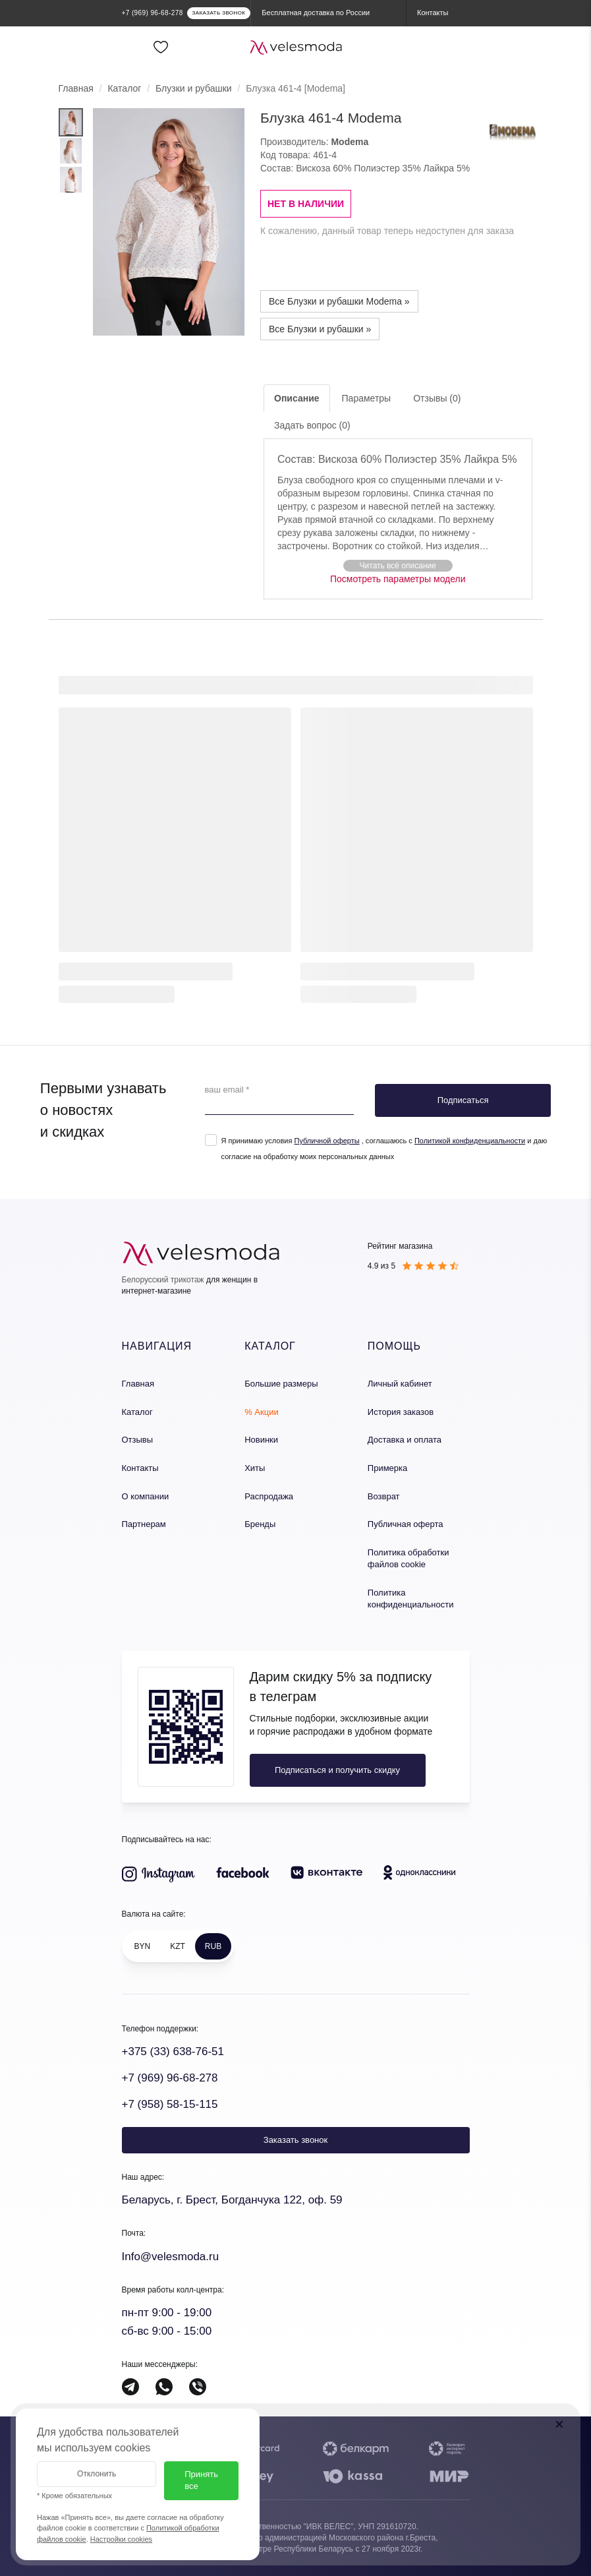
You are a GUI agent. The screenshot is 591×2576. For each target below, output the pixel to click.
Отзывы (138, 1440)
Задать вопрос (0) (312, 425)
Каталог (124, 88)
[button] (398, 565)
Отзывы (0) (437, 398)
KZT (177, 1946)
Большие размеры (281, 1384)
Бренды (259, 1524)
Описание (297, 398)
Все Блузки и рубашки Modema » (339, 301)
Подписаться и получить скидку (337, 1770)
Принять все (201, 2480)
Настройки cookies (121, 2539)
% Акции (261, 1412)
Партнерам (144, 1524)
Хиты (254, 1468)
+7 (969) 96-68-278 (170, 2078)
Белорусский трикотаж (163, 1279)
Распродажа (268, 1496)
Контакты (140, 1468)
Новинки (261, 1440)
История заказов (401, 1412)
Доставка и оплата (404, 1440)
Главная (76, 88)
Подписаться (463, 1100)
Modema (349, 141)
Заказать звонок (295, 2140)
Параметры (366, 398)
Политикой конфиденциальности (469, 1141)
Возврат (384, 1496)
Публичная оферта (405, 1524)
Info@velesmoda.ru (170, 2256)
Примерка (387, 1468)
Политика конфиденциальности (411, 1599)
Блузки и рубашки (193, 88)
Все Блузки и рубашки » (320, 329)
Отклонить (96, 2473)
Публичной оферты (326, 1141)
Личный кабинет (400, 1384)
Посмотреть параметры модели (398, 579)
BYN (142, 1946)
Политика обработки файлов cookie (408, 1558)
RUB (213, 1946)
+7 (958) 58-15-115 (170, 2104)
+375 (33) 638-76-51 (173, 2051)
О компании (145, 1496)
